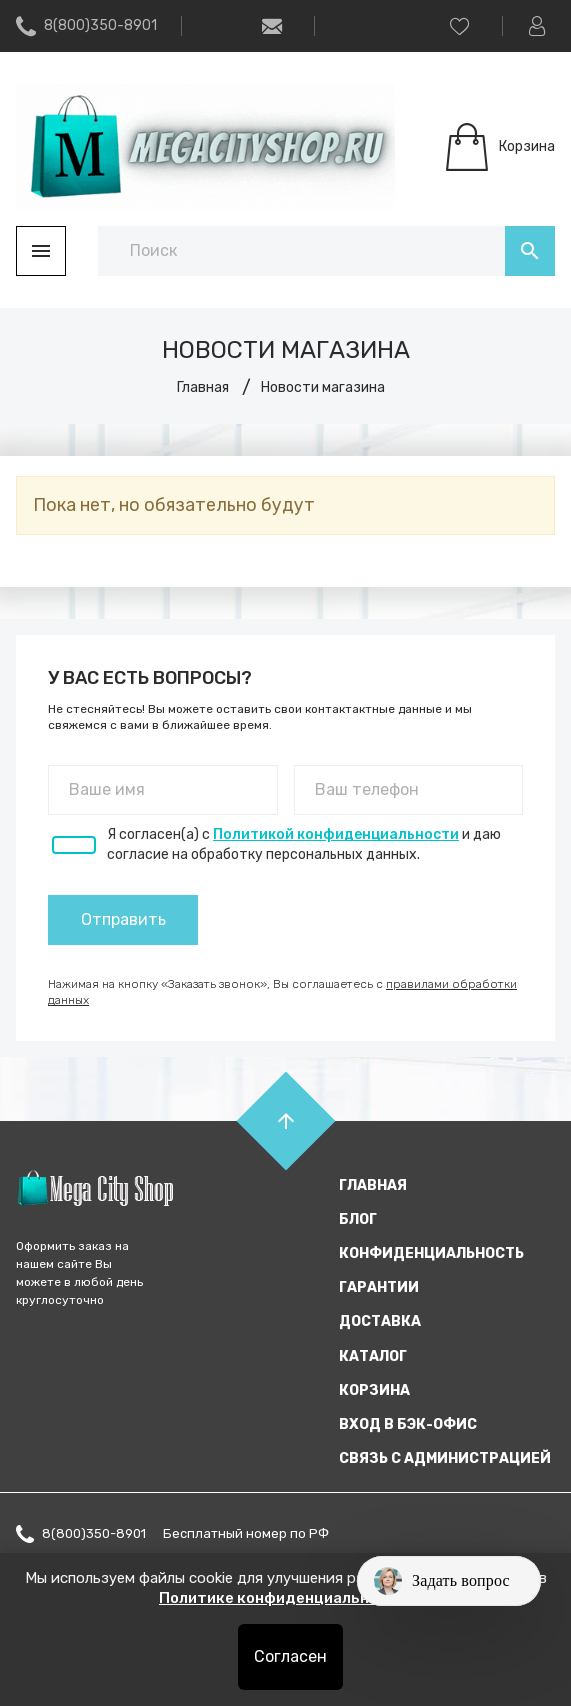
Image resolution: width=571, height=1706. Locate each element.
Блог (358, 1219)
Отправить (123, 919)
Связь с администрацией (445, 1458)
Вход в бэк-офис (408, 1424)
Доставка (380, 1321)
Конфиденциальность (431, 1253)
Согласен (290, 1656)
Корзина (374, 1390)
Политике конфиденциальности (284, 1598)
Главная (373, 1185)
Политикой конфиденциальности (336, 834)
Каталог (373, 1356)
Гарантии (379, 1287)
